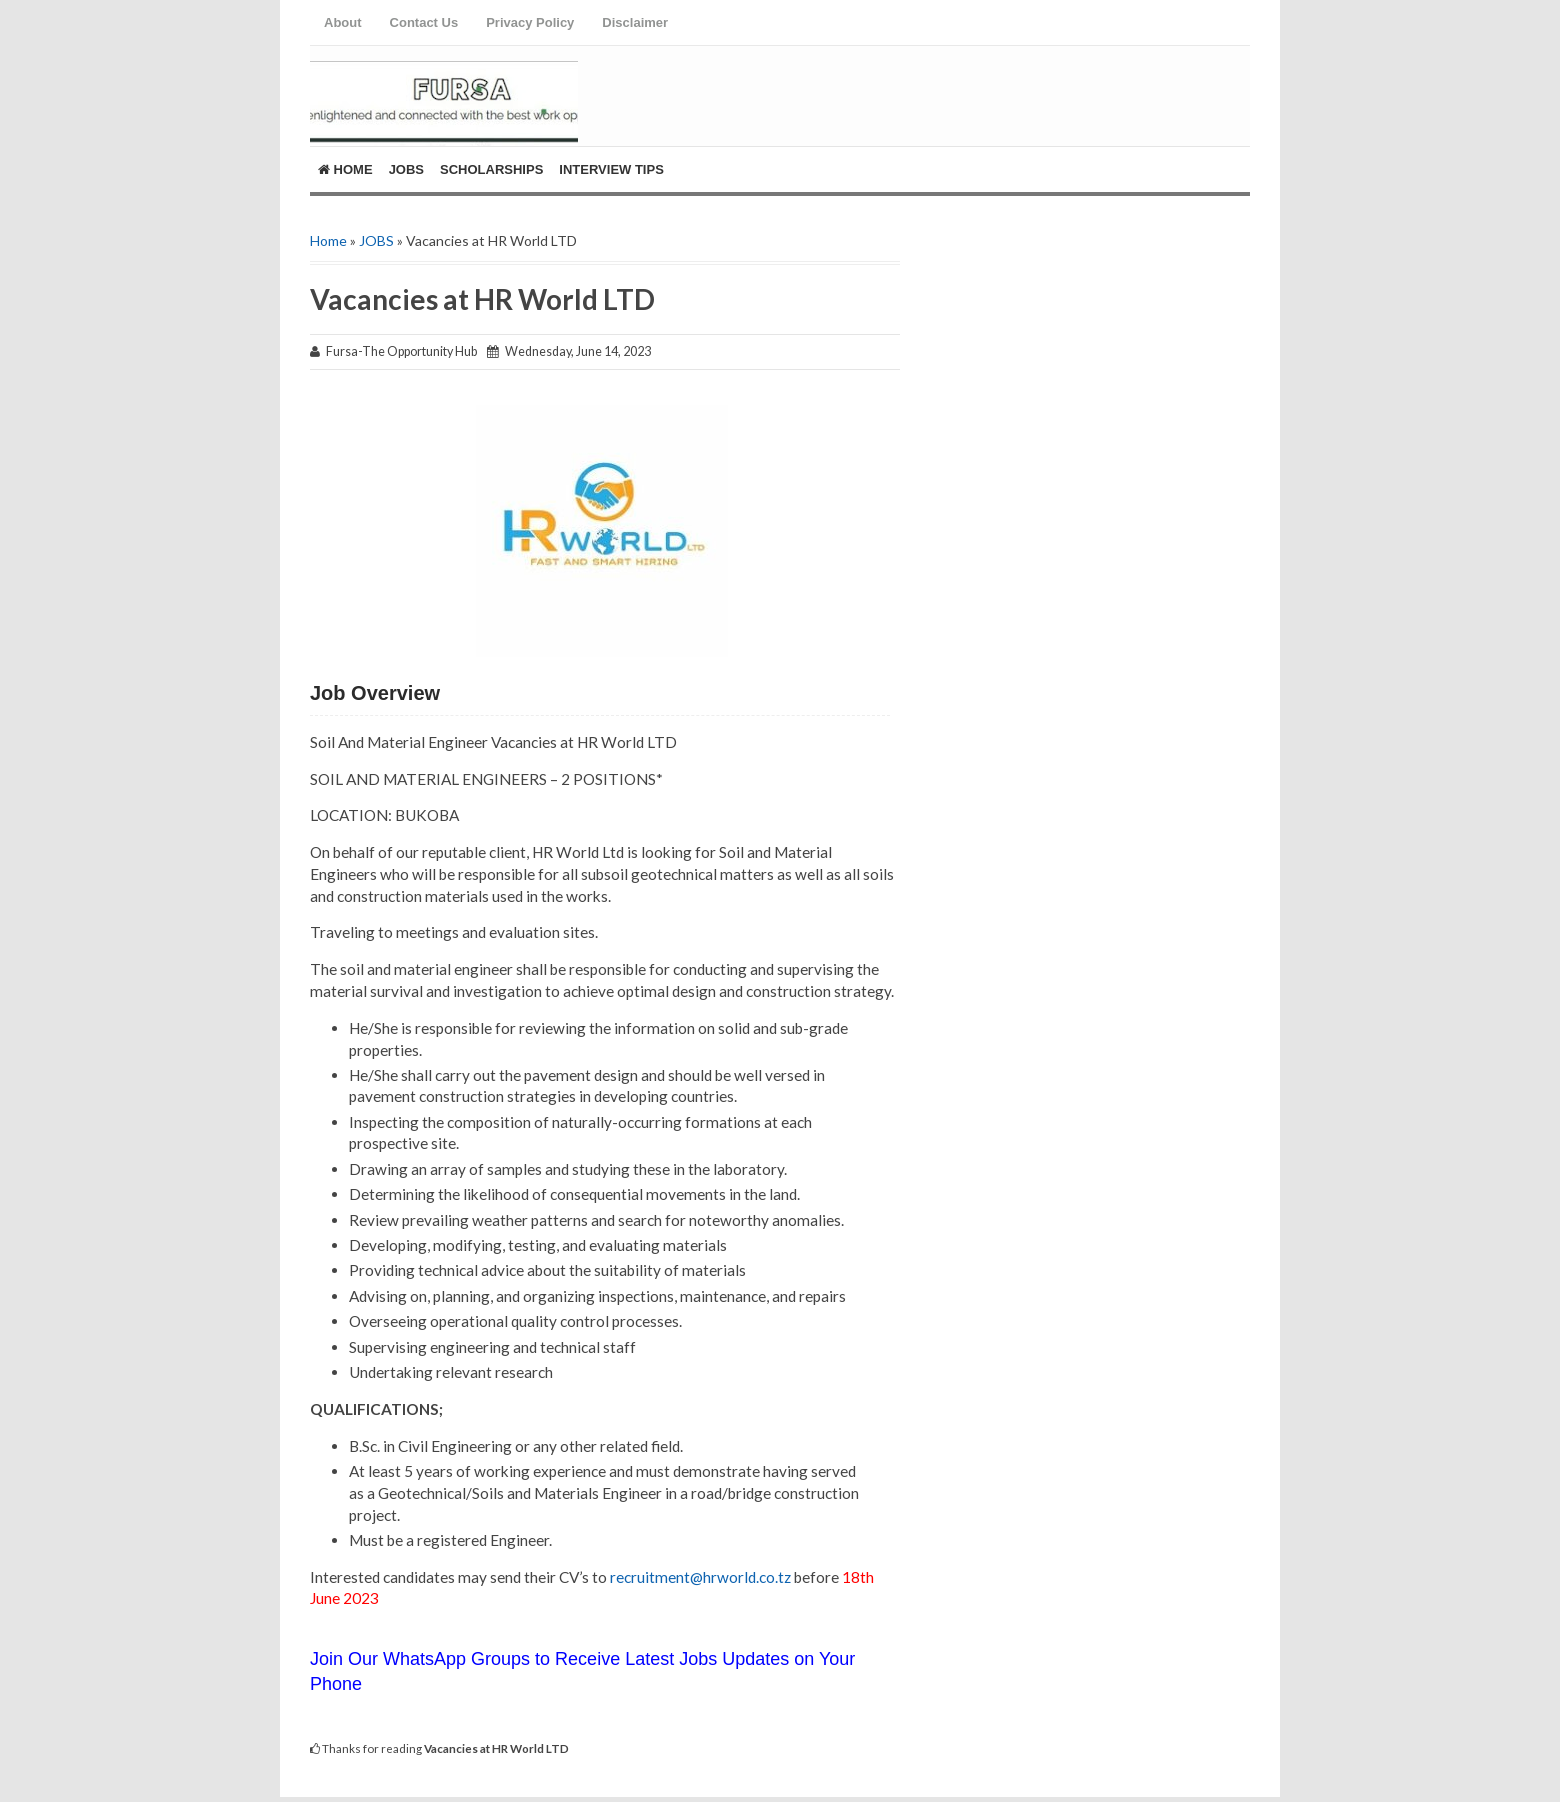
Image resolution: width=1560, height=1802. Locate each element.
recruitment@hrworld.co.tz (699, 1577)
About (343, 22)
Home (345, 169)
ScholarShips (491, 169)
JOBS (376, 240)
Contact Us (424, 22)
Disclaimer (635, 22)
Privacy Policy (530, 22)
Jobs (406, 169)
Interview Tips (611, 169)
